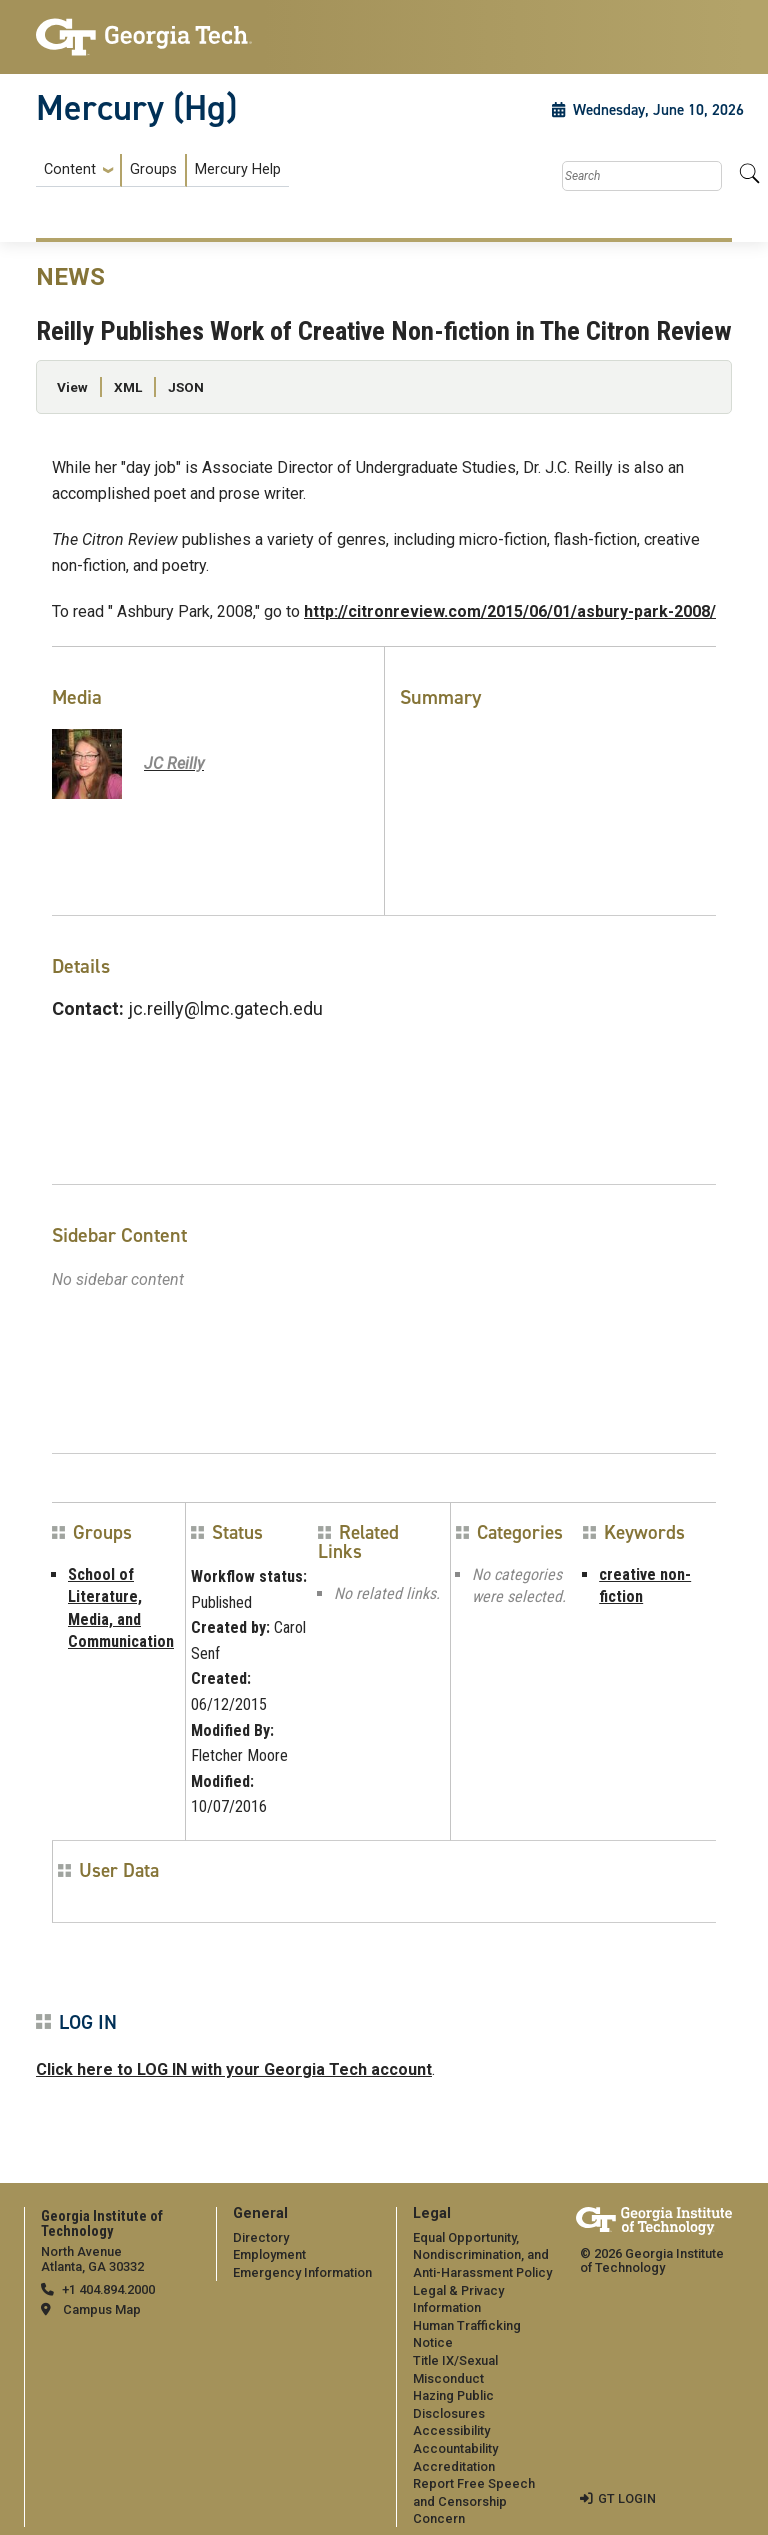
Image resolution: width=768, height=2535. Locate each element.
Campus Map (102, 2309)
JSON (186, 387)
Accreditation (454, 2466)
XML (128, 387)
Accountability (455, 2448)
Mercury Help (238, 169)
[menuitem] (162, 170)
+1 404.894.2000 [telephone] (108, 2289)
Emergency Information (302, 2272)
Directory (261, 2237)
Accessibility (451, 2430)
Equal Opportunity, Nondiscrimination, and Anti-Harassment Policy (482, 2255)
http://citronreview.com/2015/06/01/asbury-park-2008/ (510, 611)
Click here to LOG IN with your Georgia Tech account (234, 2069)
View (72, 387)
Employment (269, 2254)
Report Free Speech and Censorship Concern (474, 2501)
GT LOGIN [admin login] (627, 2498)
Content (70, 170)
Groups (153, 169)
